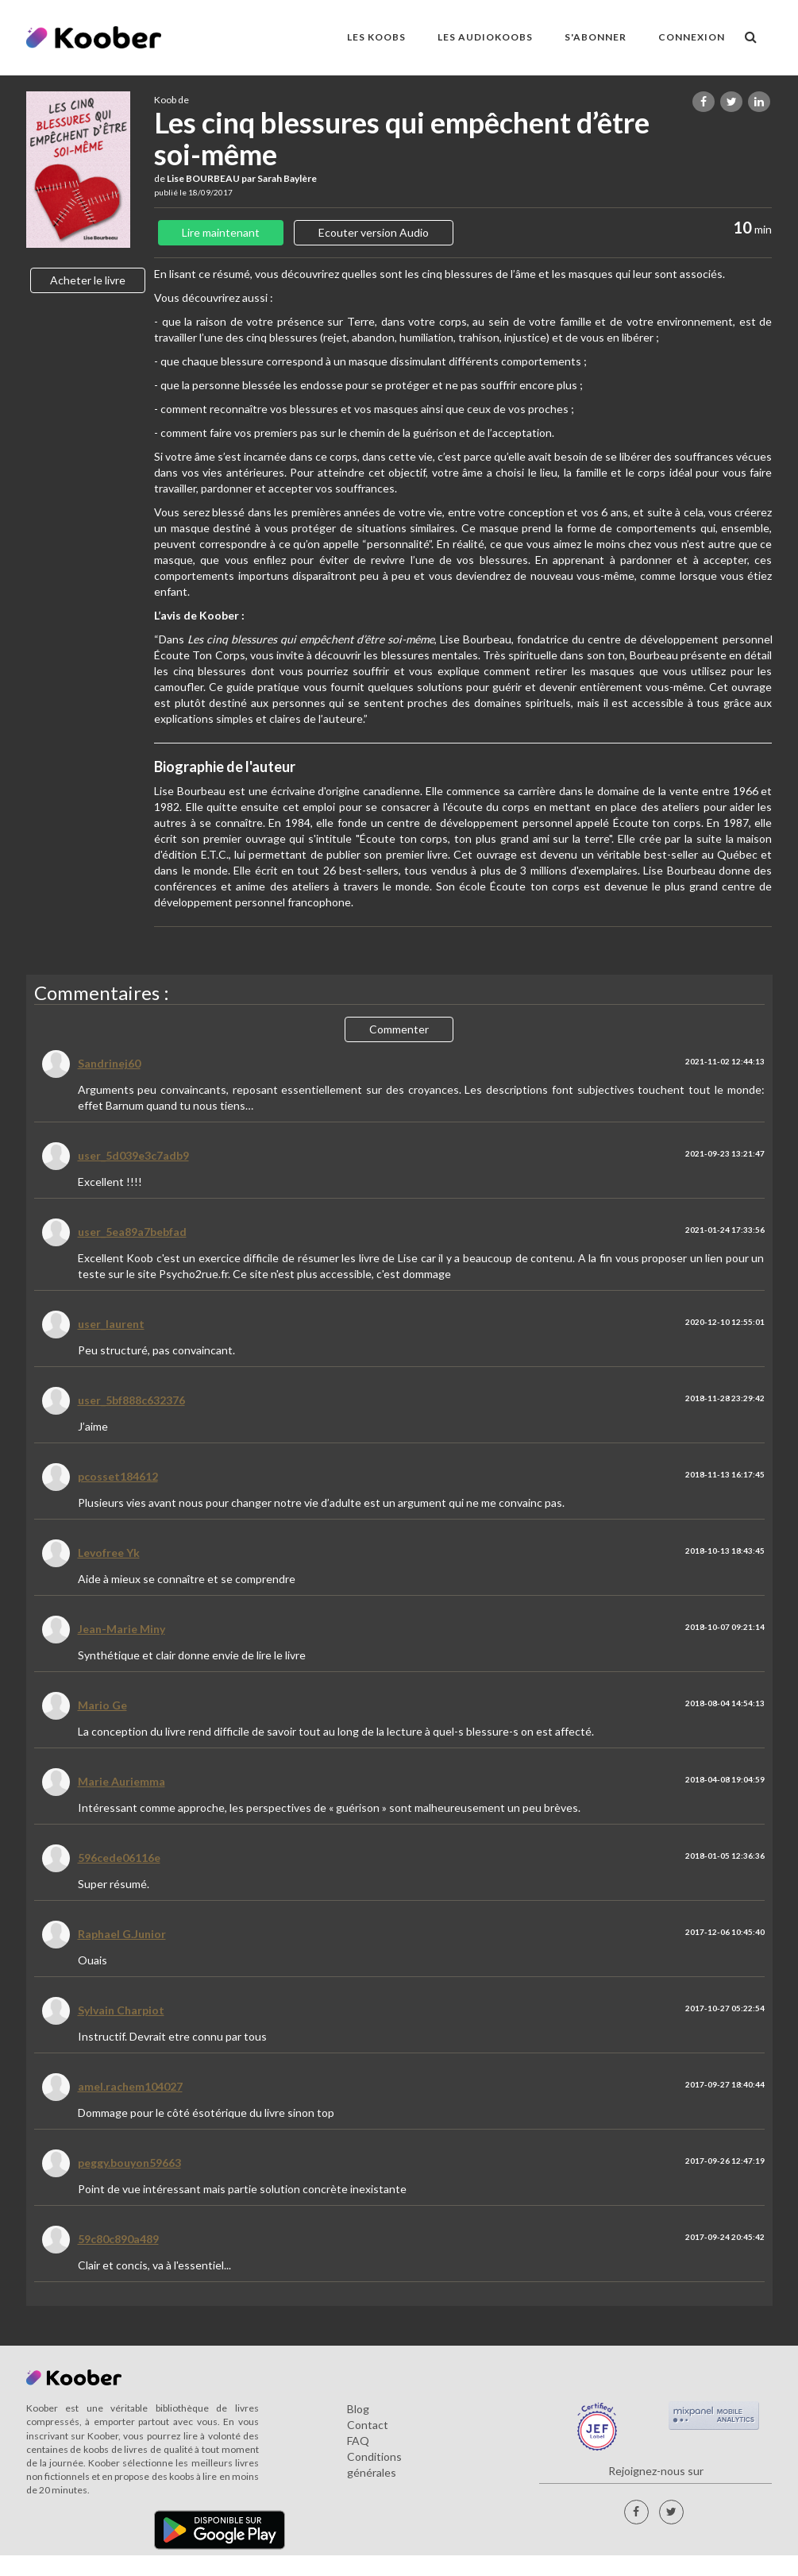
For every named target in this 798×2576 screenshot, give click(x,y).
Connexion (691, 37)
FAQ (358, 2440)
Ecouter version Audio (373, 232)
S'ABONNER (595, 37)
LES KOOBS (376, 37)
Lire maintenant (221, 232)
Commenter (399, 1029)
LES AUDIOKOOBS (485, 37)
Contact (367, 2424)
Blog (358, 2409)
